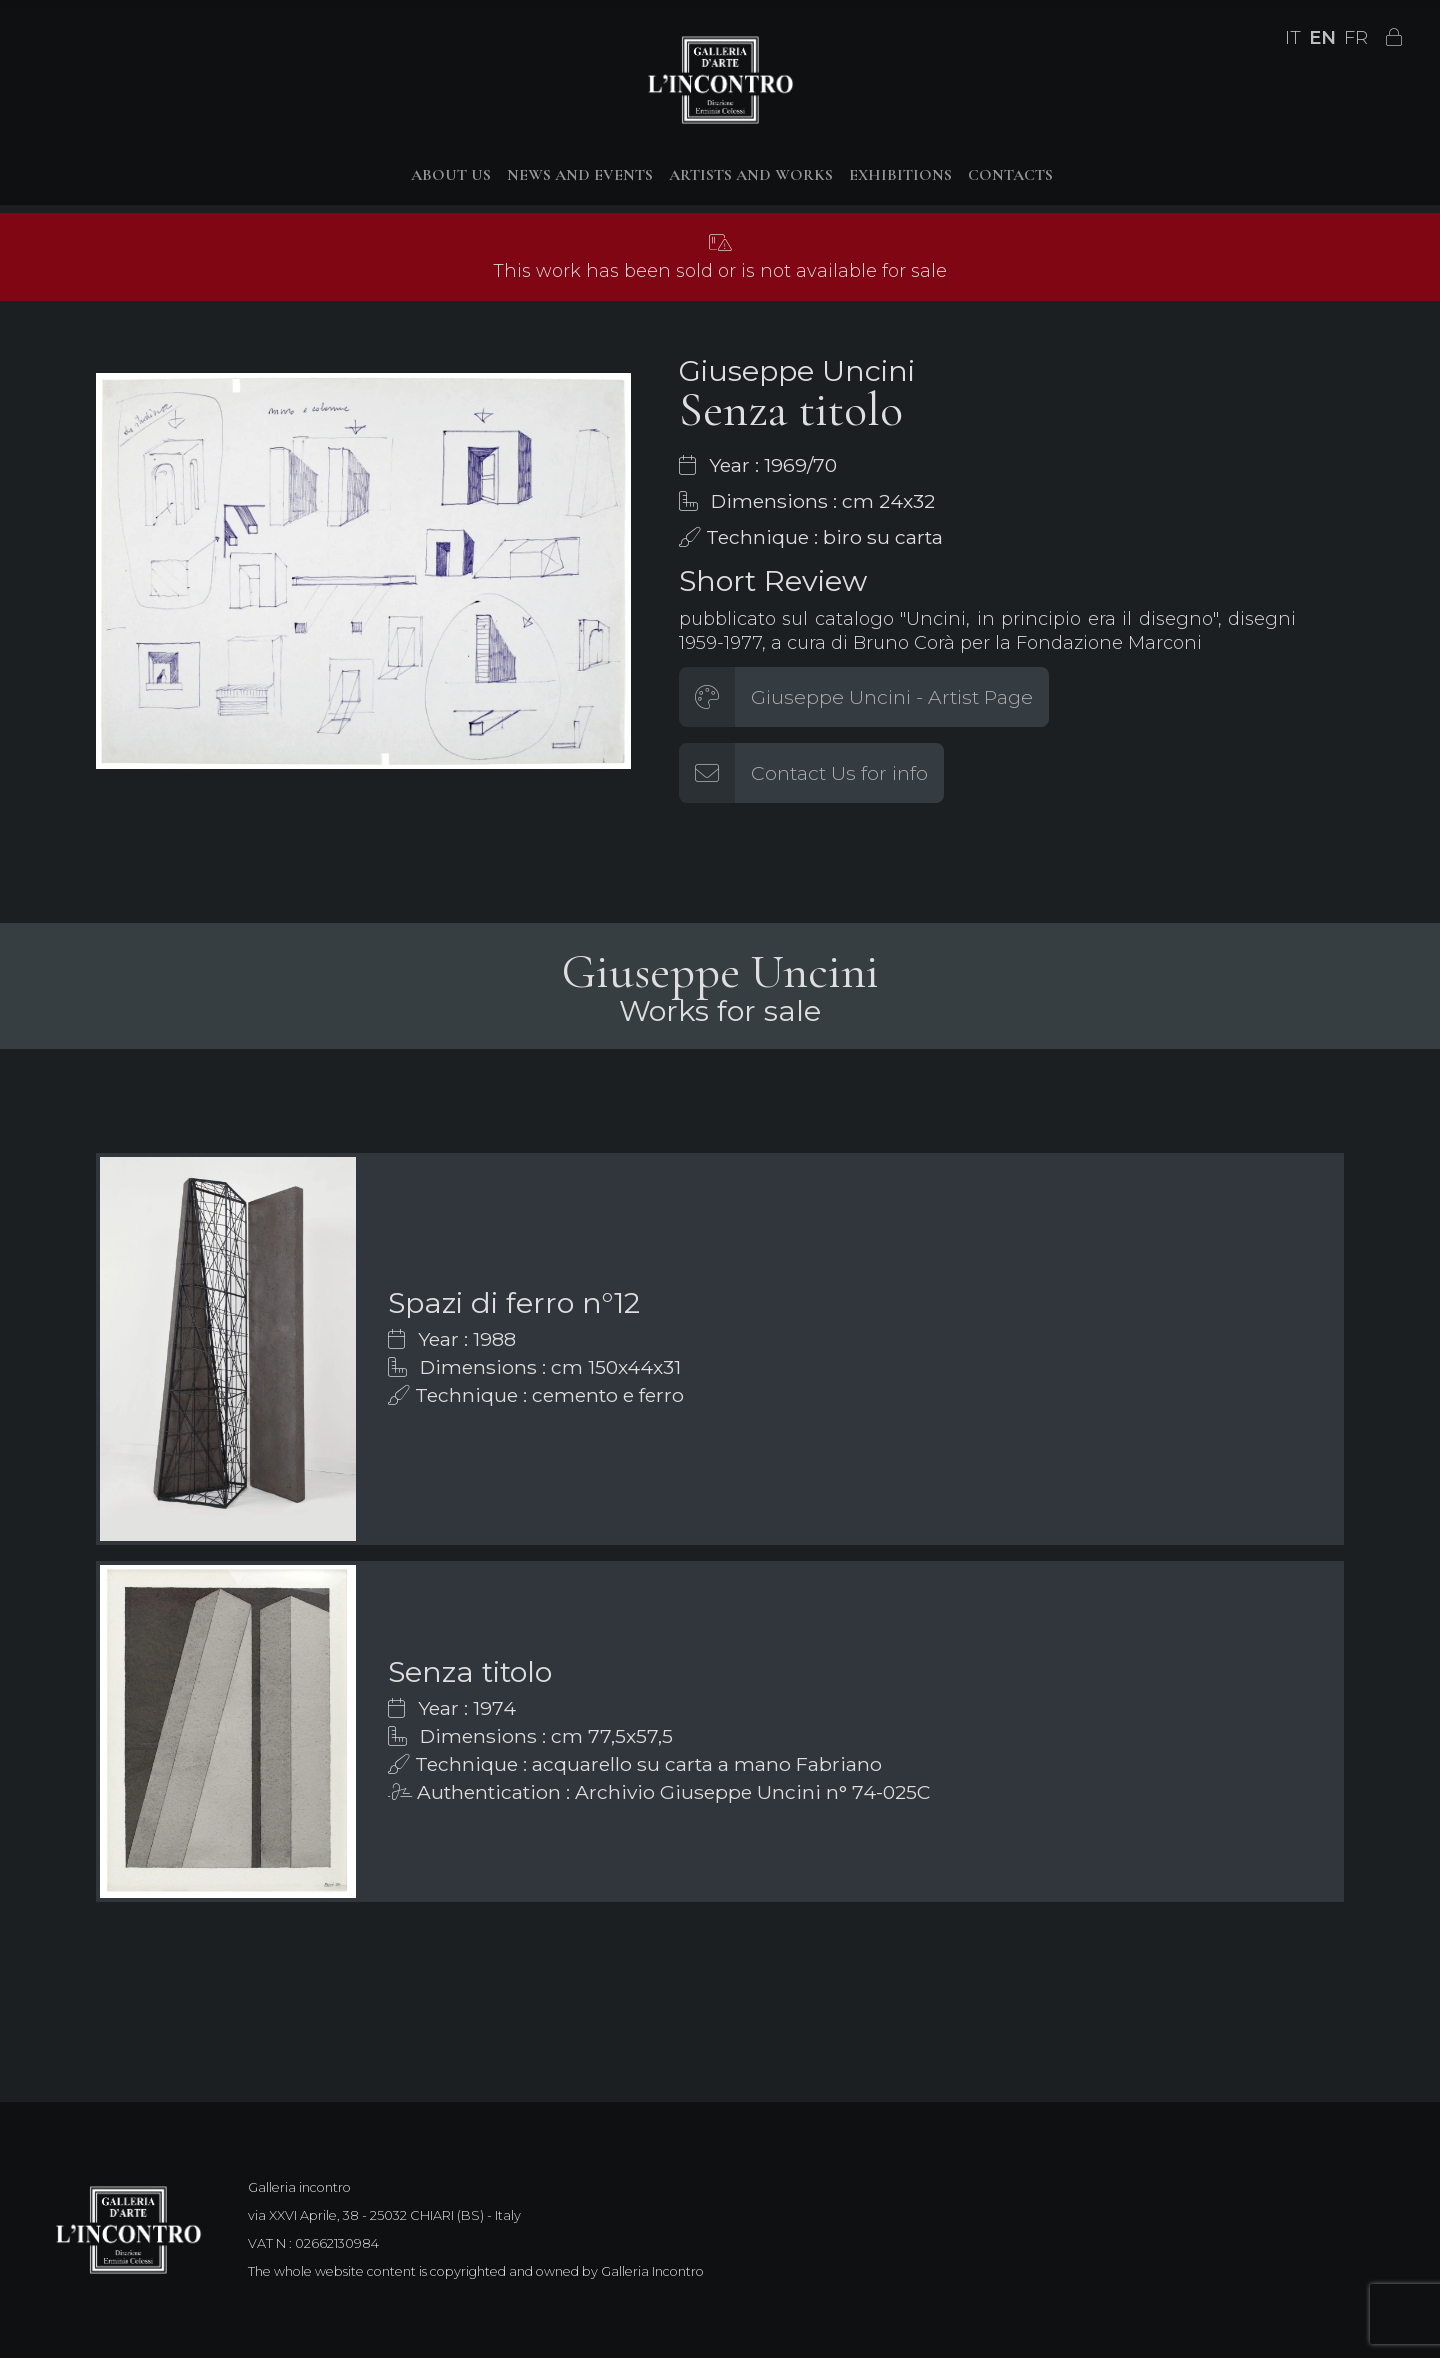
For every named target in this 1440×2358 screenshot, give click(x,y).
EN (1322, 38)
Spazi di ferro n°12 (514, 1302)
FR (1356, 38)
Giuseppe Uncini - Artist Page (892, 697)
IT (1293, 38)
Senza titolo (470, 1671)
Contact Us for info (839, 773)
